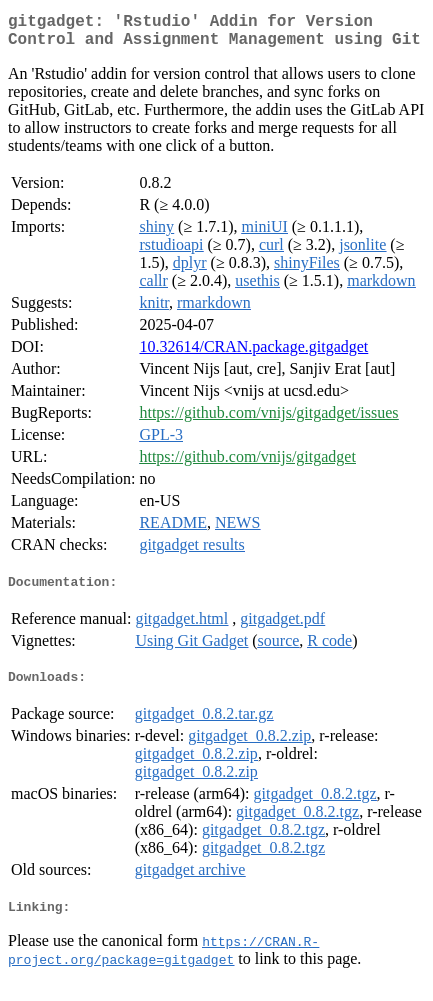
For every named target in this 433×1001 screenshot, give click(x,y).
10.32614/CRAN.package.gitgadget (253, 354)
